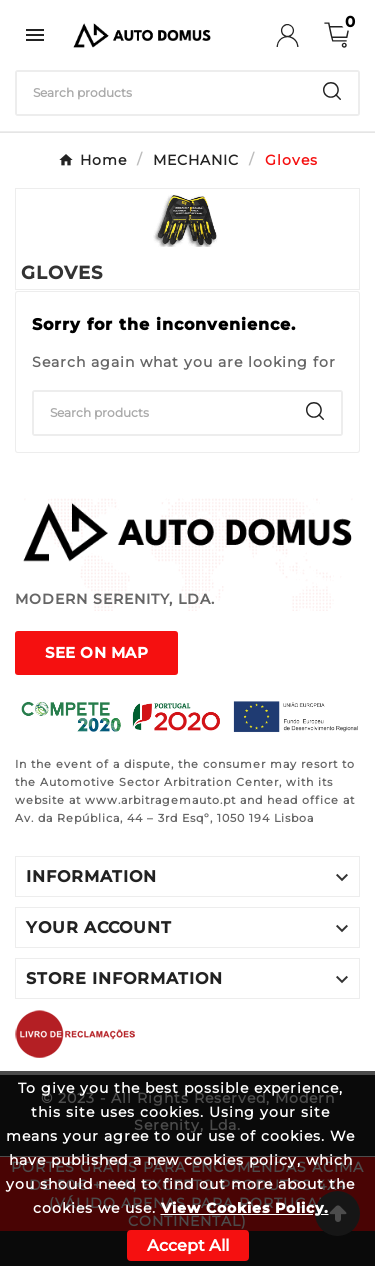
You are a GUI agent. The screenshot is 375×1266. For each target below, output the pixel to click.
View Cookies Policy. (245, 1208)
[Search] (161, 93)
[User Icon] (300, 35)
